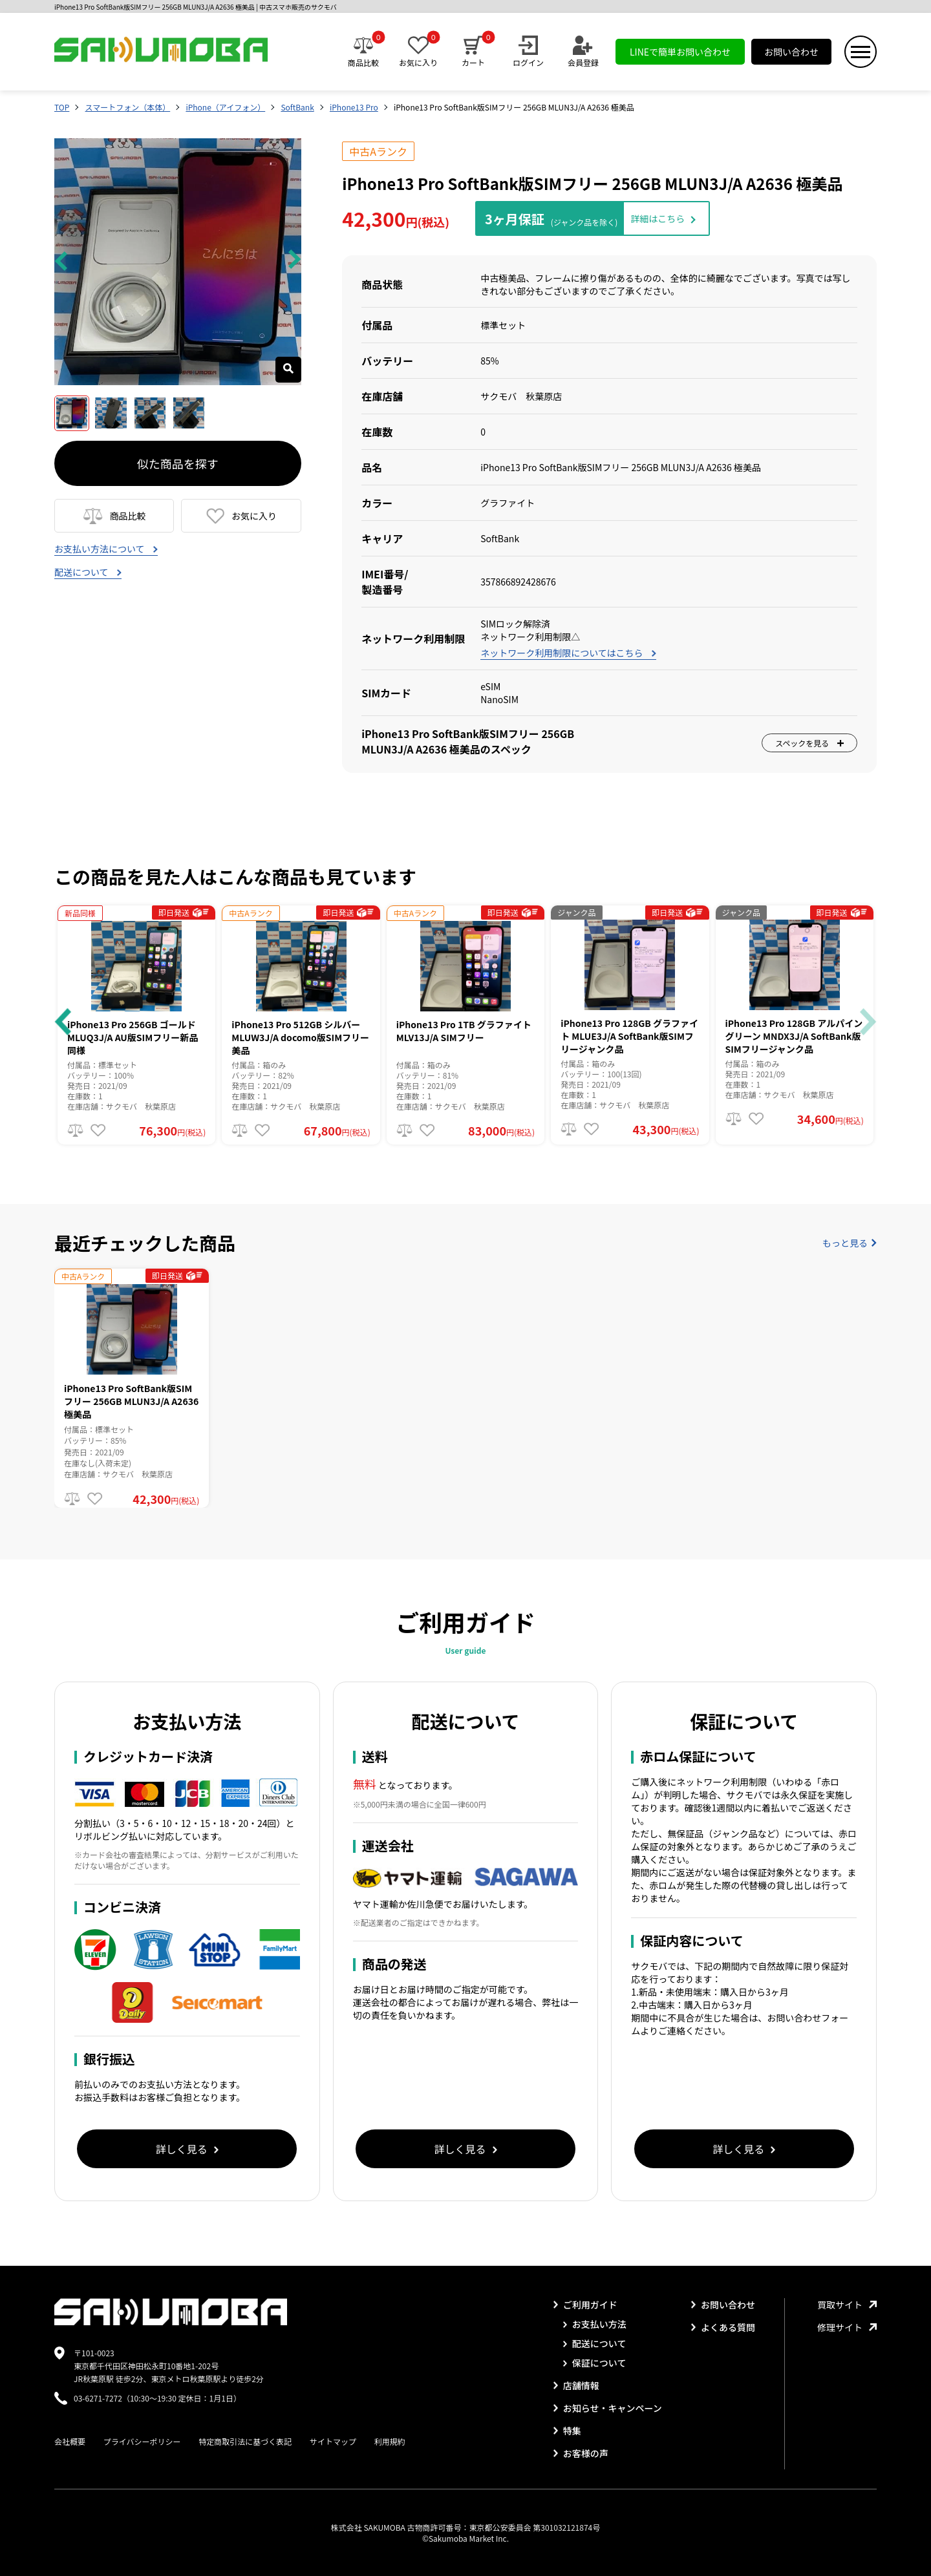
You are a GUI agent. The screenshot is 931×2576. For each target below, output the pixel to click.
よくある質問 (723, 2327)
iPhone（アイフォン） (225, 106)
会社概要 (69, 2441)
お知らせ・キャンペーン (607, 2408)
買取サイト (847, 2304)
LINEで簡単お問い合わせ (680, 51)
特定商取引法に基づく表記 (245, 2441)
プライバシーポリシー (142, 2441)
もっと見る (849, 1242)
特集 (567, 2430)
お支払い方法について (106, 548)
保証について (594, 2362)
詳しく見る (187, 2149)
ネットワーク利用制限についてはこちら (568, 652)
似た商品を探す (178, 463)
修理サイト (847, 2327)
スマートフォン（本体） (128, 106)
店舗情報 (576, 2385)
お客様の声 (580, 2453)
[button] (63, 1022)
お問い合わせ (791, 51)
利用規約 (389, 2441)
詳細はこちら (657, 218)
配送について (88, 571)
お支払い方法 (594, 2323)
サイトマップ (333, 2441)
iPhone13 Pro (354, 106)
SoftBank (297, 106)
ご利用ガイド (585, 2304)
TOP (61, 106)
